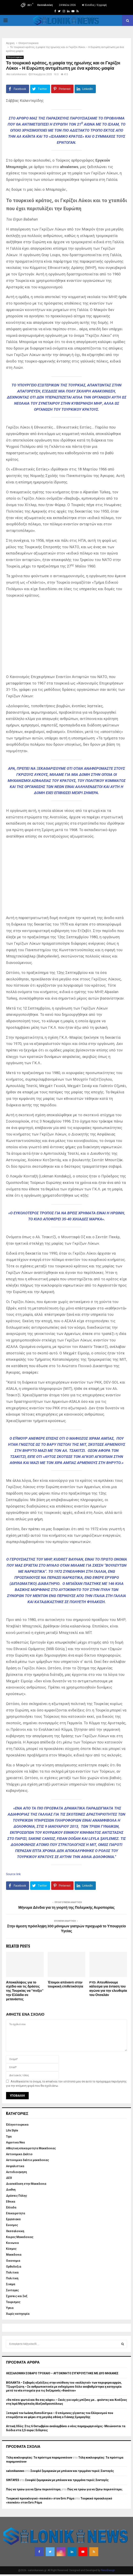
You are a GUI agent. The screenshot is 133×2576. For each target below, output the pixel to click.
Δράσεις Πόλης (16, 2195)
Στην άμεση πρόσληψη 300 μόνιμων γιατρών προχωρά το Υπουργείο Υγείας (66, 1928)
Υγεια (10, 2307)
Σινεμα (10, 2284)
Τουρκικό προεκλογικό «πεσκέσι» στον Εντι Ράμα (40, 2498)
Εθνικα (10, 2201)
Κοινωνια (12, 2242)
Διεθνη (11, 2189)
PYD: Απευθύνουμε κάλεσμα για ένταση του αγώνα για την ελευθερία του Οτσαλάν (108, 1989)
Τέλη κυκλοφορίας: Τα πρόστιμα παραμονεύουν (39, 2457)
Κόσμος (11, 2248)
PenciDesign (108, 2570)
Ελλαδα (11, 2207)
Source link (13, 1874)
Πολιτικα (12, 2272)
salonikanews (19, 74)
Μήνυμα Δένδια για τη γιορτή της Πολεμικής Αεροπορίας (66, 1908)
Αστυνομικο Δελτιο (19, 2154)
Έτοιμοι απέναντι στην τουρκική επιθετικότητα (65, 1985)
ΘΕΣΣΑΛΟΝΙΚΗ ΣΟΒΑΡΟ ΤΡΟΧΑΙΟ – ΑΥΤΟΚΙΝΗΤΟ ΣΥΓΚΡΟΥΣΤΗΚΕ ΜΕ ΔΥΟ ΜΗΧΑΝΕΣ (62, 2373)
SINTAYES (12, 2480)
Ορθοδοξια (13, 2266)
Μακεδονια (13, 2254)
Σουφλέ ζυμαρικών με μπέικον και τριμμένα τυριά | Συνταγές (72, 2471)
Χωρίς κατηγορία (18, 2313)
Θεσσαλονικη (15, 2231)
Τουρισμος (13, 2302)
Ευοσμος (12, 2225)
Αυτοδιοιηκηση (16, 2172)
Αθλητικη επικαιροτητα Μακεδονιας (31, 2148)
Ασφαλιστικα (15, 2166)
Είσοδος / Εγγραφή (94, 5)
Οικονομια (13, 2260)
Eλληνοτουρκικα (15, 57)
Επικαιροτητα (15, 2213)
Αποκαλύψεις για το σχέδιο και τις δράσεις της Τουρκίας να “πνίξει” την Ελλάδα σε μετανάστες (24, 1991)
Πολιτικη (12, 2278)
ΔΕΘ (9, 2177)
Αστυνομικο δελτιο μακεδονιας (27, 2160)
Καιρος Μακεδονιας (19, 2237)
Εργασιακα (13, 2219)
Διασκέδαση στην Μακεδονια (26, 2183)
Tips (9, 2136)
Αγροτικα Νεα (15, 2142)
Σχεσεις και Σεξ (16, 2296)
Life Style (12, 2130)
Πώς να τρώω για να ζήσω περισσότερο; (33, 2489)
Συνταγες (12, 2290)
